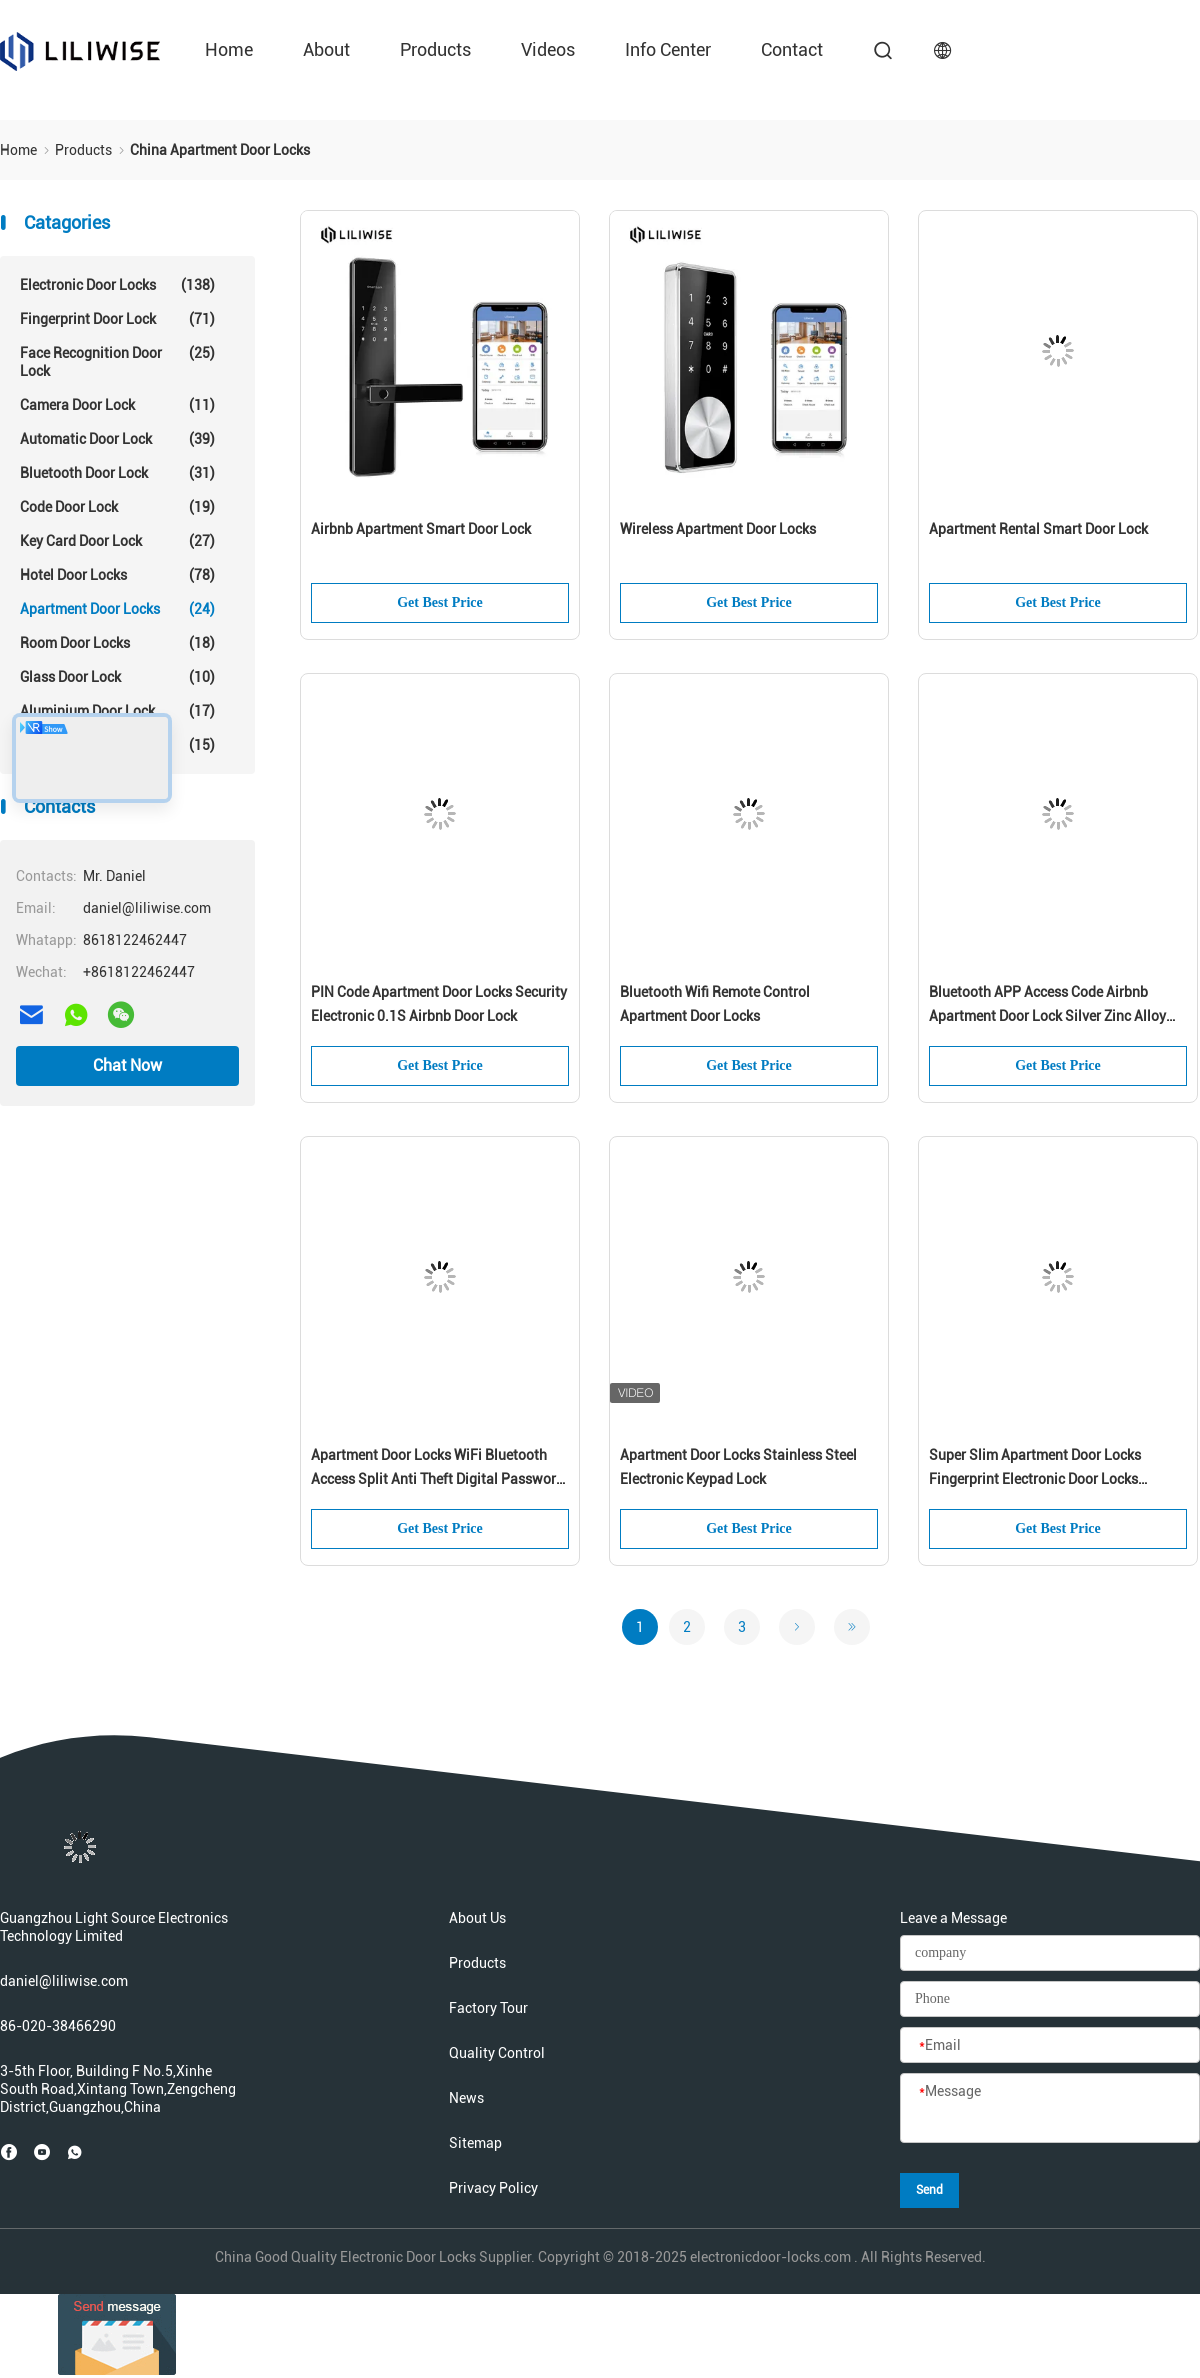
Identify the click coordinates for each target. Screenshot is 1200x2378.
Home (229, 49)
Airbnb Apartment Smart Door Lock (421, 529)
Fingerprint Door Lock (117, 319)
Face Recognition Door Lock (117, 361)
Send (929, 2190)
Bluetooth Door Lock (117, 473)
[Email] (1050, 2046)
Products (435, 49)
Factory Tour (488, 2008)
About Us (477, 1918)
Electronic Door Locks (117, 285)
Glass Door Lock (117, 677)
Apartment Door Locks (117, 609)
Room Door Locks (117, 643)
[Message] (1050, 2109)
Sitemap (475, 2143)
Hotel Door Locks (117, 575)
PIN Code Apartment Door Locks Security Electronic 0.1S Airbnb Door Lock (439, 1004)
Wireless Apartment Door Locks (718, 529)
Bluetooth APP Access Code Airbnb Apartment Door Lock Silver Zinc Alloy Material (1047, 1006)
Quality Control (497, 2053)
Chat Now (127, 1065)
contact (792, 49)
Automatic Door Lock (117, 439)
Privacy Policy (493, 2188)
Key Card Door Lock (117, 541)
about (326, 49)
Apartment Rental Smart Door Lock (1038, 529)
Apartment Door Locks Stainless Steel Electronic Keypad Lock (738, 1467)
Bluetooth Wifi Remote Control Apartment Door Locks (715, 1004)
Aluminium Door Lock (117, 711)
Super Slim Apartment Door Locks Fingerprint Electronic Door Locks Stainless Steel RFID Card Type (1035, 1469)
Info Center (668, 49)
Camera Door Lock (117, 405)
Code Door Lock (117, 507)
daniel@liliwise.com (64, 1981)
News (466, 2098)
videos (548, 49)
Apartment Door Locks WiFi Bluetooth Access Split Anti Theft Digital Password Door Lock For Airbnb (437, 1469)
